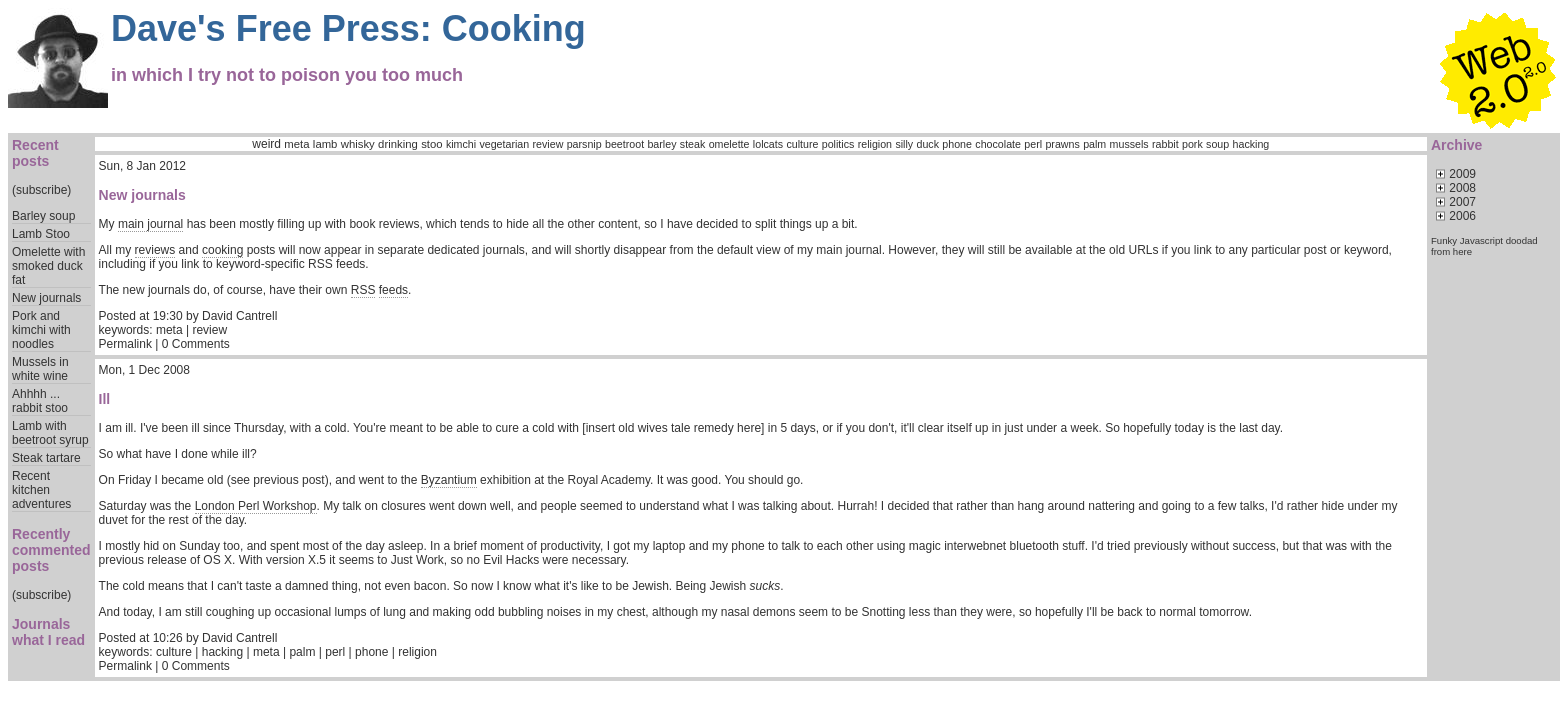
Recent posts (35, 153)
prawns (1062, 144)
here (1462, 251)
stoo (431, 144)
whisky (358, 144)
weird (266, 144)
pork (1192, 144)
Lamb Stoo (41, 234)
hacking (1251, 144)
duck (927, 144)
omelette (729, 144)
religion (875, 144)
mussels (1129, 144)
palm (1094, 144)
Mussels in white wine (40, 369)
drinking (398, 144)
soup (1217, 144)
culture (802, 144)
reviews (155, 250)
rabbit (1165, 144)
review (548, 144)
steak (692, 144)
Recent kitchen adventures (41, 490)
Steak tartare (46, 458)
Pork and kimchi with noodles (41, 330)
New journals (46, 298)
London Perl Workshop (256, 506)
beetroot (624, 144)
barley (661, 144)
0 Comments (196, 344)
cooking (222, 250)
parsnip (584, 144)
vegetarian (504, 144)
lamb (325, 144)
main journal (150, 224)
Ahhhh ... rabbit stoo (40, 401)
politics (838, 144)
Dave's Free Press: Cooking (348, 28)
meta (296, 144)
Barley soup (43, 216)
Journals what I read (48, 632)
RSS (363, 290)
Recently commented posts (51, 550)
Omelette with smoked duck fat (48, 266)
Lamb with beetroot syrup (50, 433)
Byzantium (449, 480)
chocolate (998, 144)
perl (1033, 144)
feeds (393, 290)
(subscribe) (41, 190)
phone (957, 144)
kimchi (461, 144)
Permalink (125, 344)
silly (904, 144)
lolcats (768, 144)
